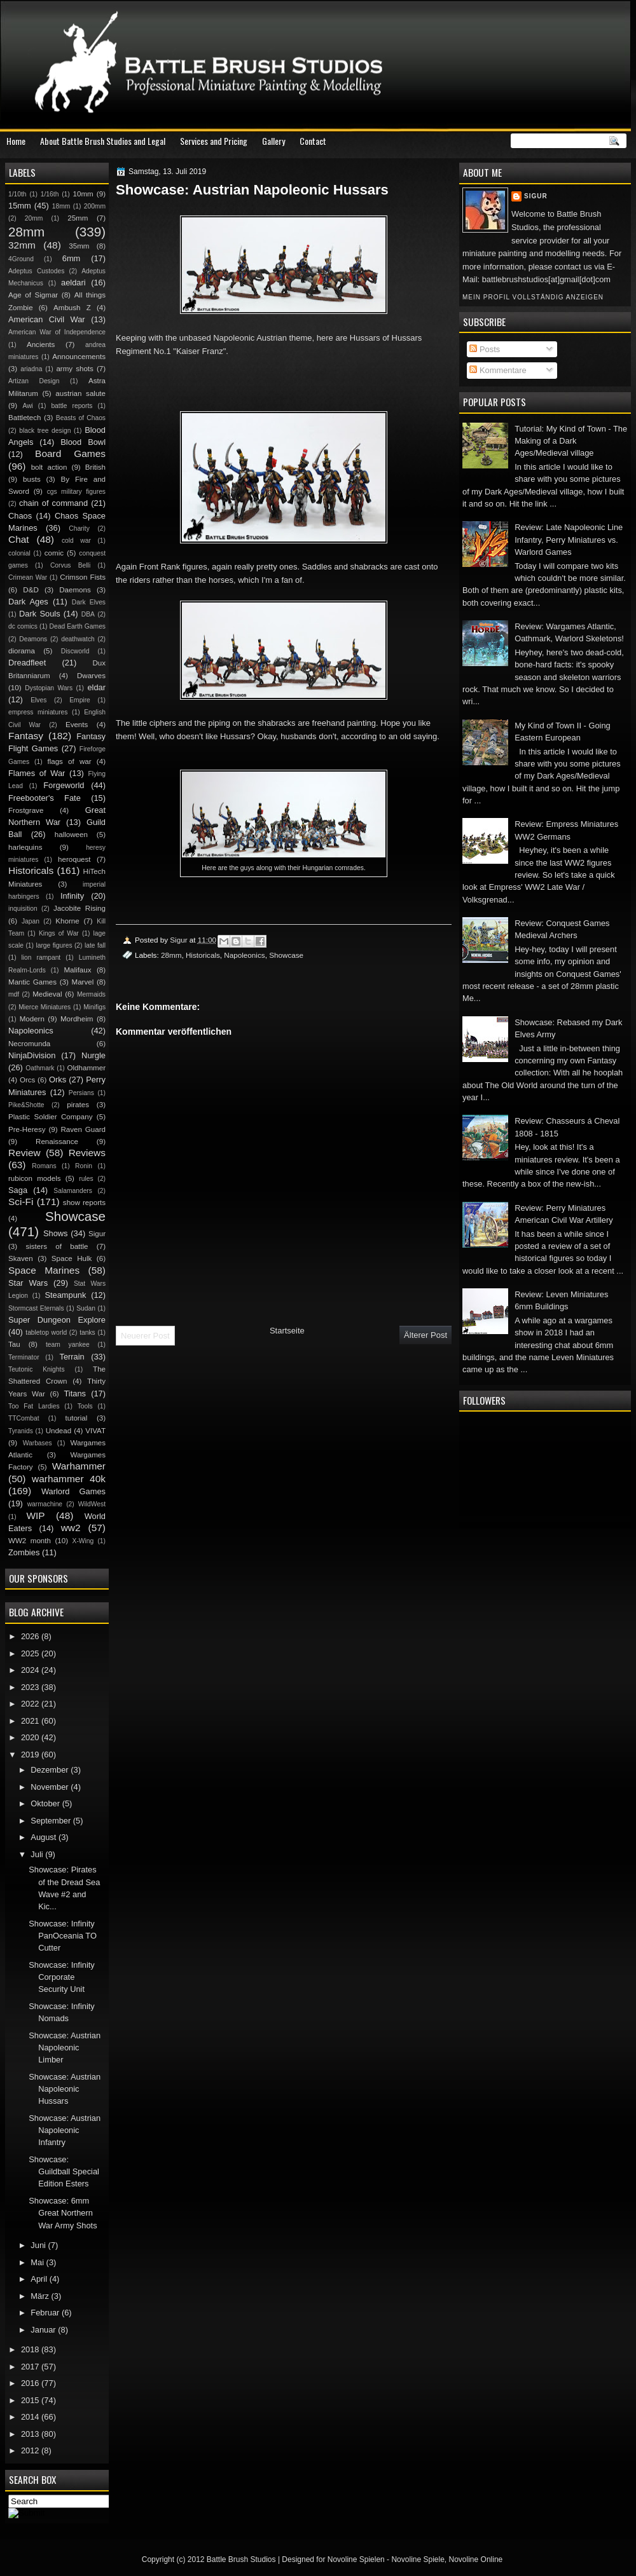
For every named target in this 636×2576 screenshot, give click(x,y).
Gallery (273, 140)
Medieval (47, 994)
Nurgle (93, 1055)
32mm (22, 245)
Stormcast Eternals (36, 1308)
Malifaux (77, 970)
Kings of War (59, 933)
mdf (13, 994)
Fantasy (25, 735)
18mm (61, 206)
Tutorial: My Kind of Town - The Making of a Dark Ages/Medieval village (571, 441)
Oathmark (39, 1068)
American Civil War (46, 319)
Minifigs (94, 1007)
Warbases (37, 1443)
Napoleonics (244, 955)
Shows (55, 1233)
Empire (79, 700)
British (95, 467)
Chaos (20, 516)
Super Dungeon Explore (57, 1320)
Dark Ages (28, 601)
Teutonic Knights (36, 1369)
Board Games (70, 453)
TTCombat (23, 1418)
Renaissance (57, 1141)
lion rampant (41, 957)
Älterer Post (425, 1335)
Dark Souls (39, 613)
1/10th (17, 194)
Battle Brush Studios (241, 2559)
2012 (31, 2450)
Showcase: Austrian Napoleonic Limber (64, 2048)
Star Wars (28, 1283)
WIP (35, 1515)
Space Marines (44, 1270)
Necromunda (29, 1043)
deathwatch (78, 639)
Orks (57, 1079)
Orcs (27, 1080)
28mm (171, 955)
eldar (96, 687)
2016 (31, 2383)
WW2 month (29, 1540)
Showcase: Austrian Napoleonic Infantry (64, 2130)
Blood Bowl (83, 442)
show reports (84, 1202)
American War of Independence (57, 332)
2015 (31, 2400)
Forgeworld (63, 785)
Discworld (75, 651)
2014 (31, 2417)
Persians (81, 1092)
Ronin (83, 1165)
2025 (31, 1653)
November (51, 1787)
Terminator (23, 1357)
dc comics (23, 626)
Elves (38, 700)
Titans (75, 1393)
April (40, 2279)
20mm (34, 218)
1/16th (50, 194)
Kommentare (497, 370)
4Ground (21, 259)
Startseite (287, 1330)
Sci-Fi (20, 1201)
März (41, 2296)
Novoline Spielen (356, 2559)
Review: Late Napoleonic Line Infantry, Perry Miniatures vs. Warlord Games (569, 539)
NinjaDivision (31, 1055)
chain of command (53, 503)
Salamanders (72, 1190)
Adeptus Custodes (36, 271)
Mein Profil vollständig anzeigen (533, 297)
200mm (95, 206)
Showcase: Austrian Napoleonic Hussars (64, 2089)
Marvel (82, 982)
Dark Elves (89, 602)
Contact (313, 140)
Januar (44, 2329)
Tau (14, 1344)
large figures (54, 945)
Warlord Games (73, 1491)
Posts (484, 349)
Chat (18, 539)
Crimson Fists (83, 577)
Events (77, 724)
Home (15, 140)
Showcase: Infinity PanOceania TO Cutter (63, 1936)
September (52, 1820)
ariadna (31, 368)
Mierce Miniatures (44, 1007)
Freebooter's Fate (44, 798)
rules (86, 1178)
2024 (31, 1670)
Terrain (71, 1356)
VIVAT (95, 1431)
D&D (30, 590)
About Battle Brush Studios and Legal (102, 140)
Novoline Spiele (417, 2559)
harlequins (25, 847)
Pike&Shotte (26, 1104)
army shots (74, 368)
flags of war (69, 761)
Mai (38, 2262)
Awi (27, 405)
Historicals (203, 955)
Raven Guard (83, 1129)
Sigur (536, 196)
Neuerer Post (145, 1335)
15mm (19, 205)
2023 (31, 1687)
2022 (31, 1703)
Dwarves (91, 675)
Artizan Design (33, 381)
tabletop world (46, 1332)
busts (32, 479)
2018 (31, 2349)
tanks (87, 1332)
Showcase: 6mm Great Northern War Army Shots (63, 2213)
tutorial (77, 1418)
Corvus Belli (70, 565)
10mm (83, 194)
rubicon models (34, 1178)
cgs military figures (76, 491)
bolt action (49, 467)
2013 (31, 2434)
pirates (78, 1104)
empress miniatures (37, 712)
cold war (76, 540)
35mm (79, 246)
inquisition (23, 908)
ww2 (71, 1527)
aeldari (73, 282)
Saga (17, 1190)
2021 (31, 1721)
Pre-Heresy (27, 1129)
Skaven (20, 1258)
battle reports (71, 405)
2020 (31, 1737)
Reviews (87, 1152)
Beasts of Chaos (81, 417)
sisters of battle (56, 1246)
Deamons (33, 639)
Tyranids (20, 1431)
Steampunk (65, 1295)
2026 (31, 1636)
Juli (38, 1854)
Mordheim (76, 1019)
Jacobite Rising (79, 908)
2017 (31, 2366)
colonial (19, 553)
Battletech (24, 417)
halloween (71, 834)
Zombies (23, 1552)
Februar (46, 2312)
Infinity (72, 896)
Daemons (75, 590)
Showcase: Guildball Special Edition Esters (64, 2172)
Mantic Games (32, 982)
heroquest (74, 859)
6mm (71, 258)
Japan (30, 921)
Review (24, 1152)
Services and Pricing (213, 140)
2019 (31, 1754)
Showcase (286, 955)
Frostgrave (25, 810)
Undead (59, 1431)
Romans (44, 1165)
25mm (77, 218)
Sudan (85, 1308)
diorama (21, 651)
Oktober (46, 1803)
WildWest (92, 1504)
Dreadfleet (27, 662)
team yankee (68, 1344)
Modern (32, 1019)
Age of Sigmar (33, 295)
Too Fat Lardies (34, 1406)
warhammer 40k (69, 1478)
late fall (95, 945)
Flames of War (36, 773)
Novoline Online (476, 2559)
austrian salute (80, 393)
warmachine (44, 1504)
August (45, 1837)
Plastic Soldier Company (50, 1117)
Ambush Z (72, 307)
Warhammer (79, 1466)
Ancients (41, 344)
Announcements (79, 356)
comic (54, 553)
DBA (88, 614)
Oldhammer (86, 1068)
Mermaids (91, 994)
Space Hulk (72, 1258)
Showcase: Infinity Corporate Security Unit (62, 1977)
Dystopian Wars (49, 688)
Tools (85, 1406)
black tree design (45, 430)
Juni (39, 2245)
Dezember (51, 1770)
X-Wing (83, 1540)
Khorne (67, 921)
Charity (79, 528)
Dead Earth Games (78, 626)
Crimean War (27, 577)
